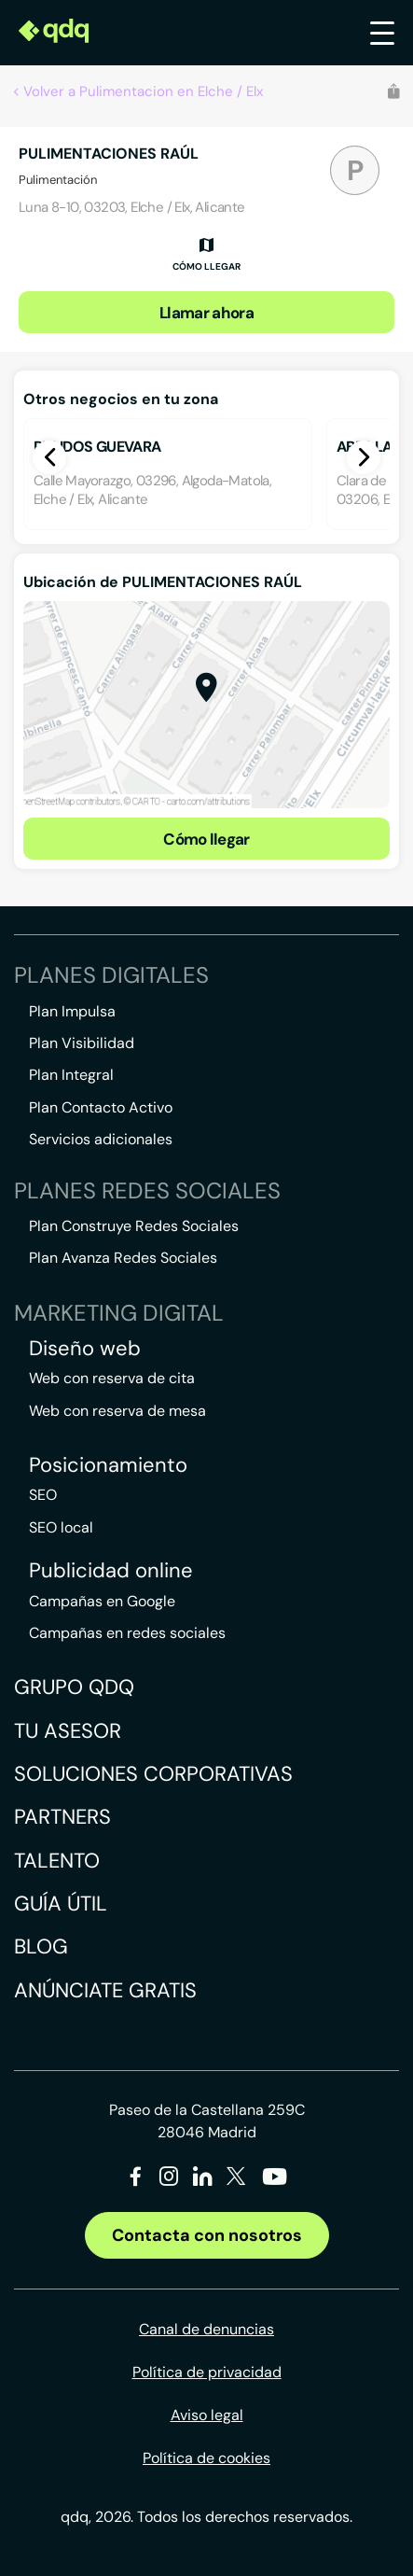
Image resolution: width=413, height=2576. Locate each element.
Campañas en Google (102, 1601)
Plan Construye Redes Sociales (134, 1226)
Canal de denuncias (206, 2329)
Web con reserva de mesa (117, 1411)
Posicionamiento (108, 1465)
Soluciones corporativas (153, 1773)
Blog (41, 1946)
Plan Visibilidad (81, 1043)
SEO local (61, 1527)
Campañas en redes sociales (127, 1633)
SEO (43, 1495)
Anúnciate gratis (105, 1990)
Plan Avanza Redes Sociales (123, 1257)
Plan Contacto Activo (100, 1107)
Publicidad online (111, 1571)
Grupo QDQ (74, 1687)
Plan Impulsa (72, 1011)
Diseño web (85, 1349)
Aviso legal (207, 2415)
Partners (62, 1816)
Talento (57, 1860)
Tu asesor (67, 1730)
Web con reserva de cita (112, 1378)
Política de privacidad (207, 2372)
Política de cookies (206, 2458)
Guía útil (60, 1903)
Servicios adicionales (100, 1139)
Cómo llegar (206, 839)
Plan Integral (71, 1075)
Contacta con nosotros (207, 2235)
